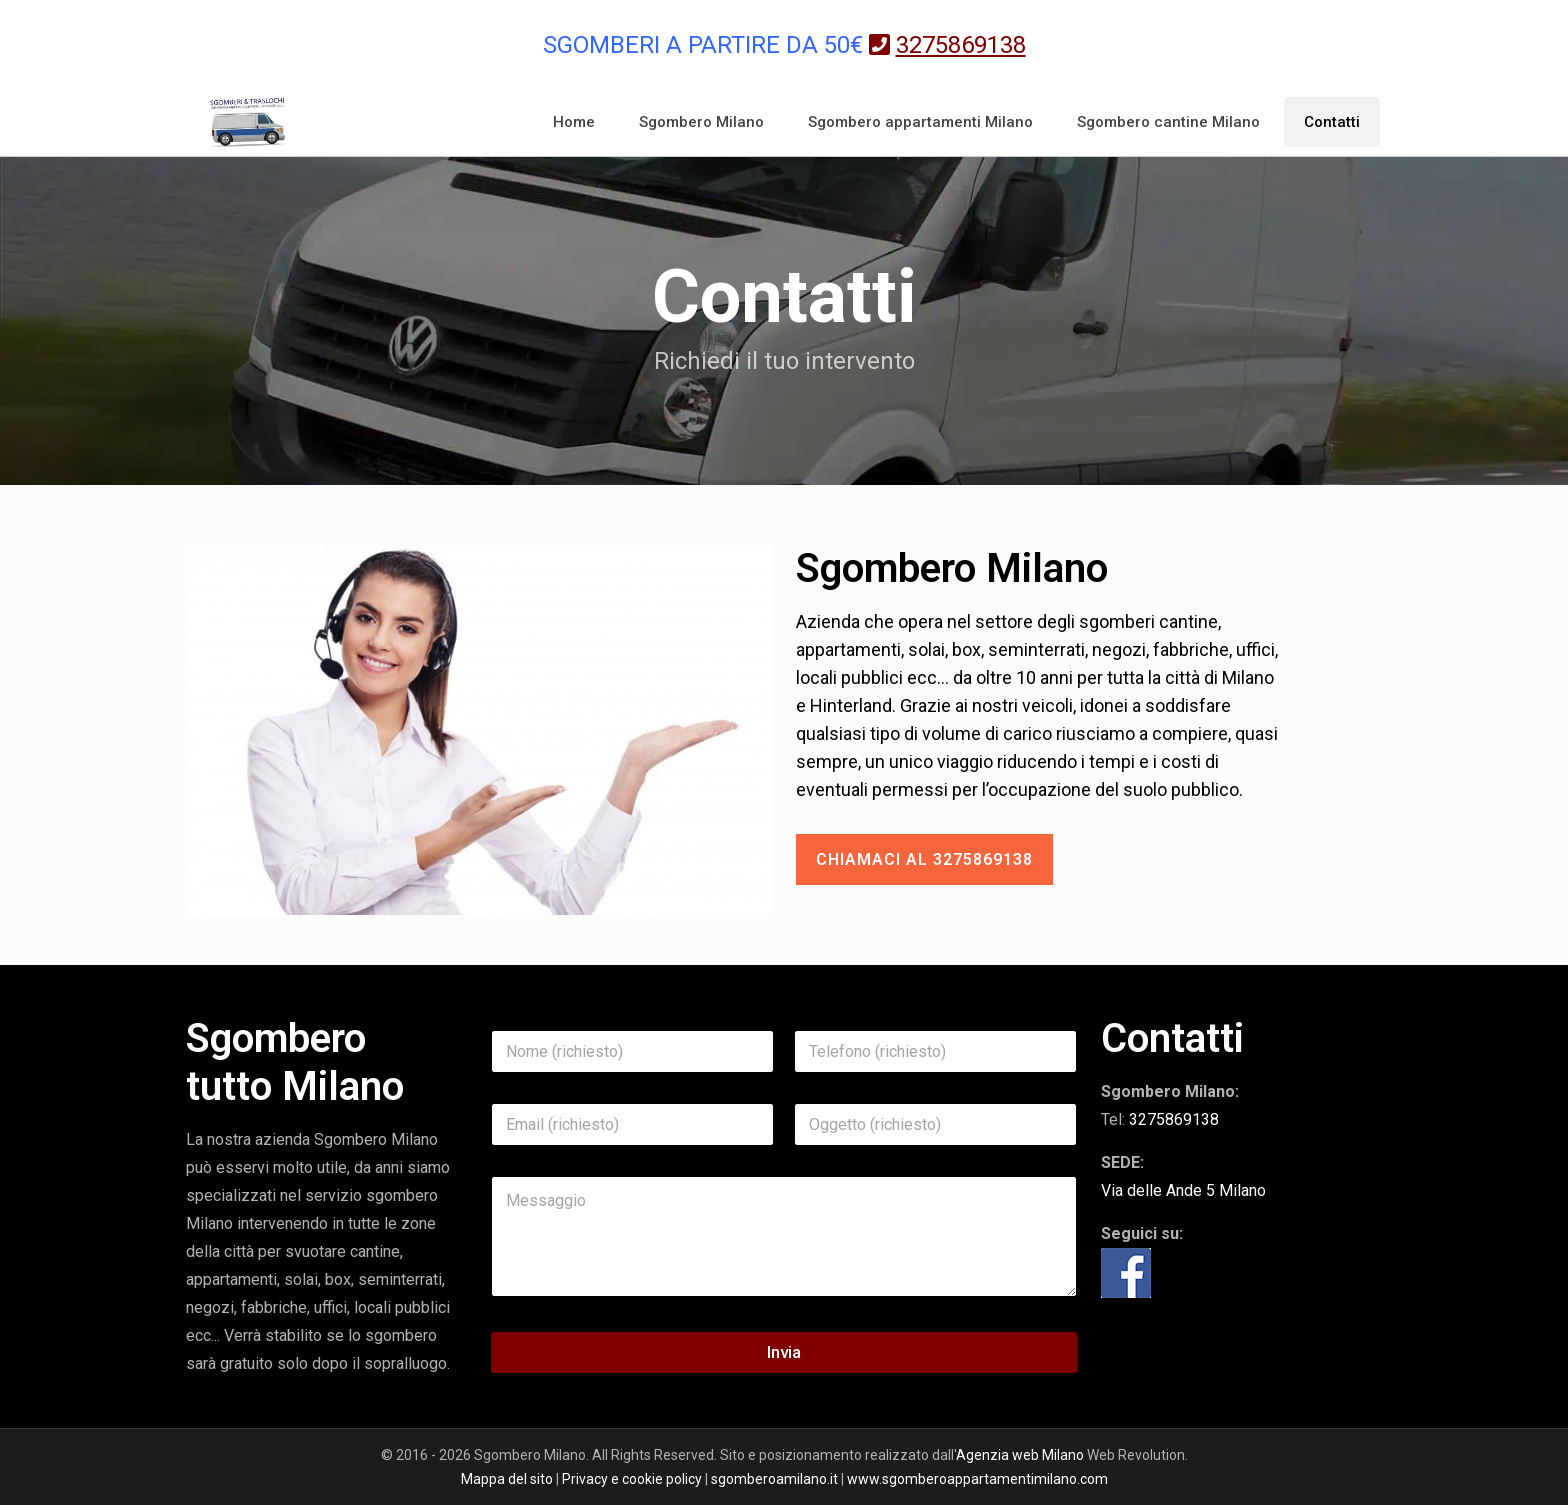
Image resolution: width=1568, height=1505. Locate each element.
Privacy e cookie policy (632, 1479)
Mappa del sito (507, 1479)
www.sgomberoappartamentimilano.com (977, 1479)
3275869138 (1174, 1119)
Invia (784, 1352)
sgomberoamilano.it (774, 1479)
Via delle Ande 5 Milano (1183, 1190)
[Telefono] (935, 1051)
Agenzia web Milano (1020, 1455)
